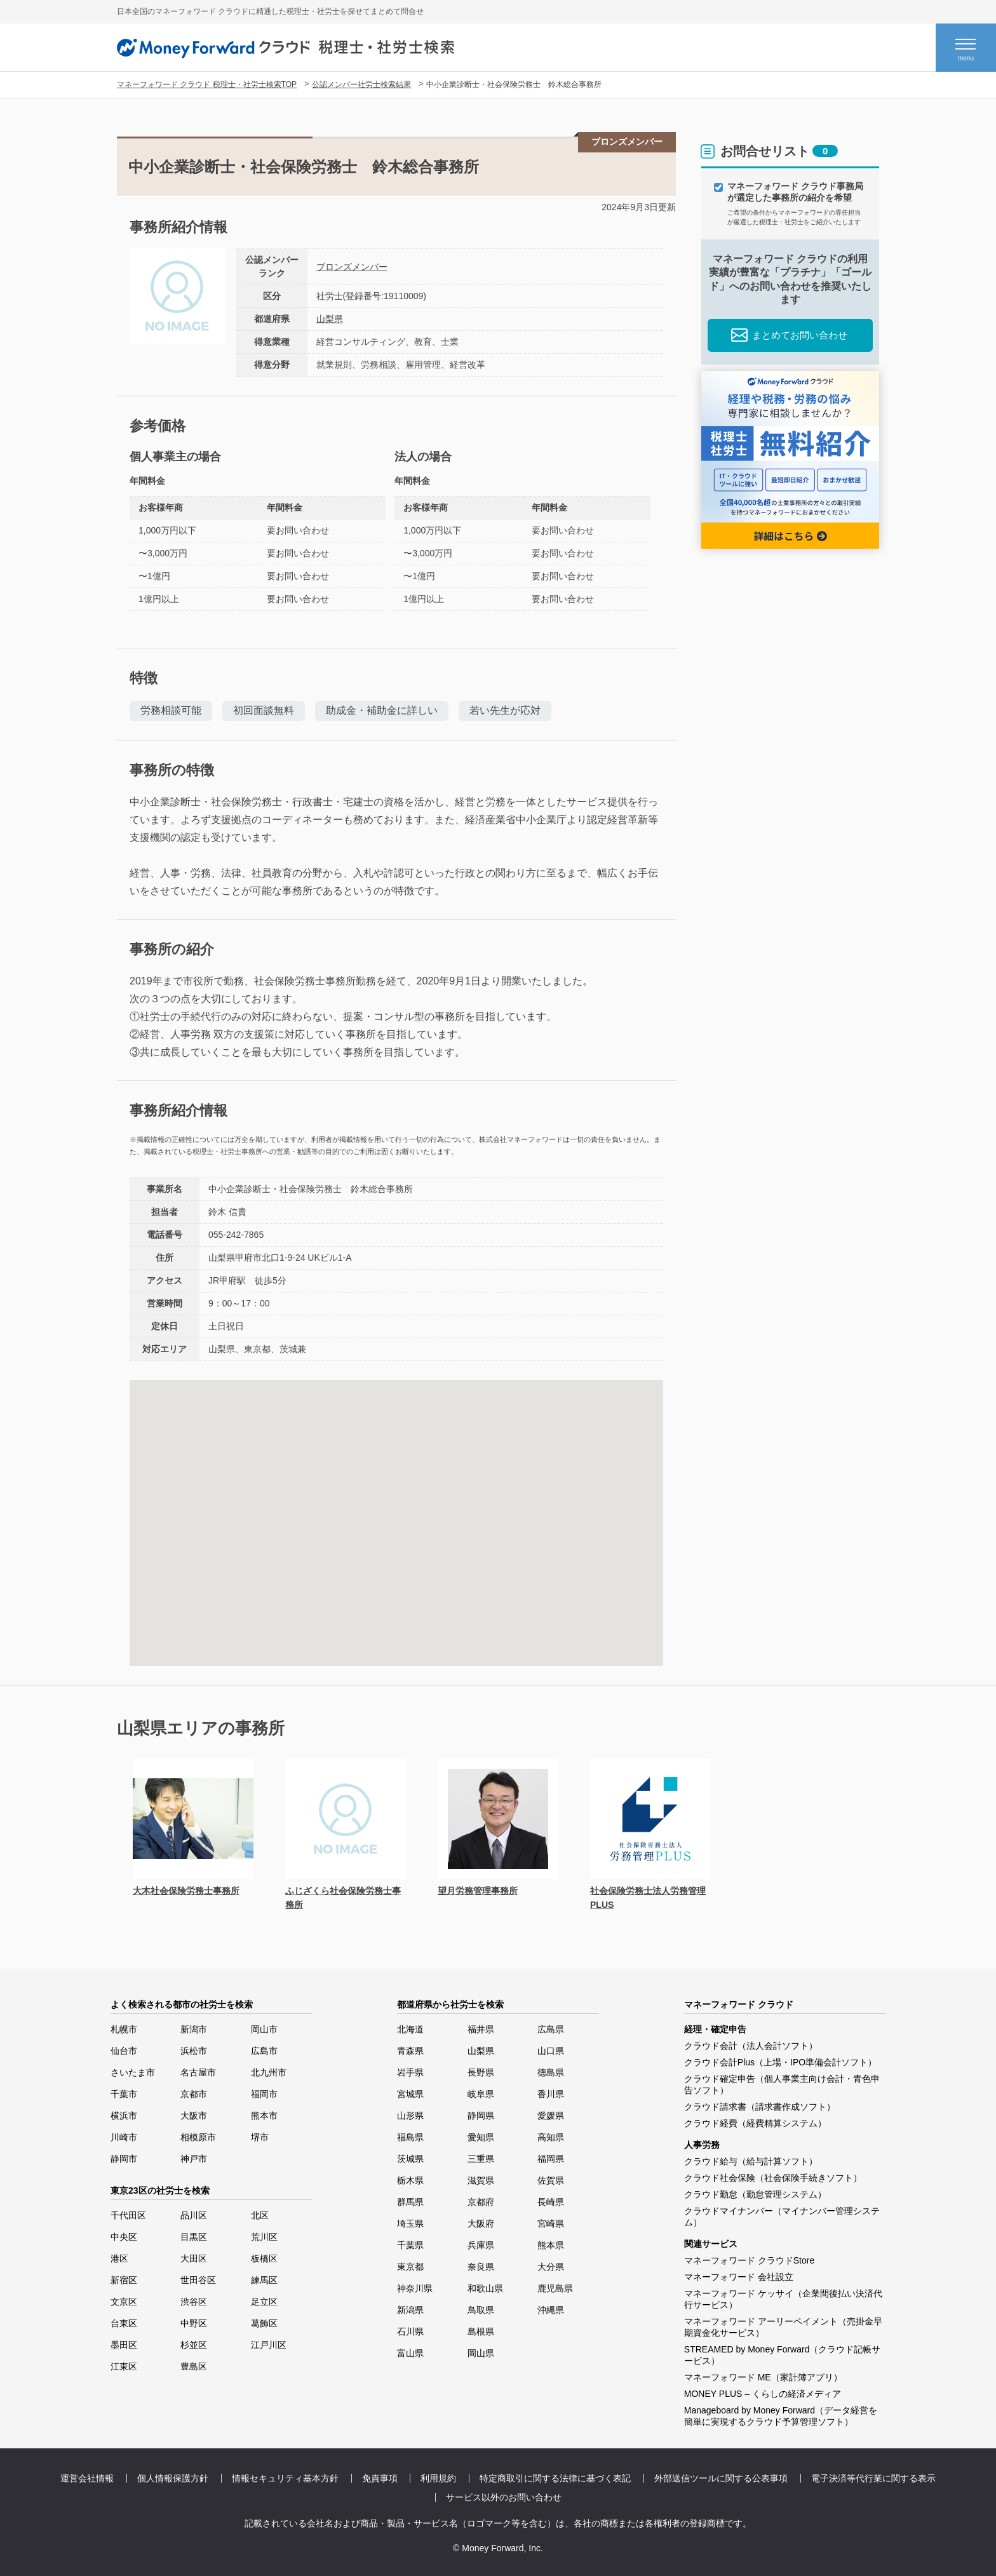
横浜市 (124, 2115)
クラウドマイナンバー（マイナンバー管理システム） (782, 2216)
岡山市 (264, 2029)
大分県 (550, 2267)
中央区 (124, 2237)
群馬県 (410, 2202)
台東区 (124, 2323)
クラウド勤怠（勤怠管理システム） (755, 2194)
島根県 (481, 2331)
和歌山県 (485, 2288)
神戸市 (193, 2159)
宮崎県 (550, 2223)
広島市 (264, 2051)
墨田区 (124, 2345)
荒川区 (264, 2237)
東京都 (410, 2267)
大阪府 (481, 2223)
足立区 (264, 2302)
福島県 (410, 2137)
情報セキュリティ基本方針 (285, 2478)
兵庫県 (481, 2245)
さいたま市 (133, 2072)
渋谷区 (193, 2302)
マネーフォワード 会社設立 (738, 2277)
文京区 (124, 2302)
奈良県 (481, 2267)
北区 (260, 2215)
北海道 (410, 2029)
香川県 (550, 2094)
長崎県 (550, 2202)
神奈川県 (415, 2288)
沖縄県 (550, 2310)
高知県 (550, 2137)
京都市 (193, 2094)
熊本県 (550, 2245)
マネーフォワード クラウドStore (749, 2260)
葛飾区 (264, 2323)
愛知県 (481, 2137)
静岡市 (124, 2159)
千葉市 (124, 2094)
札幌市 (124, 2029)
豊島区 (193, 2366)
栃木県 (410, 2180)
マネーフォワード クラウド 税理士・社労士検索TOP (207, 84)
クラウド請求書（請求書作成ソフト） (759, 2107)
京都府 (481, 2202)
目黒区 (193, 2237)
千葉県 (410, 2245)
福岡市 (264, 2094)
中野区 (193, 2323)
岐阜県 (481, 2094)
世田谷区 (198, 2280)
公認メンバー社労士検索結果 (361, 84)
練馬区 (264, 2280)
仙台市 (124, 2051)
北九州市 (268, 2072)
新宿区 (124, 2280)
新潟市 (193, 2029)
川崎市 (124, 2137)
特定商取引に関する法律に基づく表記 (555, 2478)
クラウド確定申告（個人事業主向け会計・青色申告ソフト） (782, 2084)
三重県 (481, 2159)
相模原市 (198, 2137)
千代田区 (128, 2215)
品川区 (193, 2215)
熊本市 (264, 2115)
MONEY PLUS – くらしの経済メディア (762, 2394)
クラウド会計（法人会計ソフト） (751, 2046)
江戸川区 (268, 2345)
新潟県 (410, 2310)
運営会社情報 (87, 2478)
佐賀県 (550, 2180)
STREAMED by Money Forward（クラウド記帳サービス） (782, 2355)
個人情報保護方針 (172, 2478)
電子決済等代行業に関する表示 (873, 2478)
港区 (119, 2258)
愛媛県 (550, 2115)
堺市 (260, 2137)
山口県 (550, 2051)
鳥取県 (481, 2310)
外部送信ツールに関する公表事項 (721, 2478)
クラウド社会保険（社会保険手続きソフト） (773, 2178)
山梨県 (329, 319)
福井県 (481, 2029)
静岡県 (481, 2115)
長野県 (481, 2072)
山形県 (410, 2115)
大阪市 (193, 2115)
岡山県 (481, 2353)
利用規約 (438, 2478)
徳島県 (550, 2072)
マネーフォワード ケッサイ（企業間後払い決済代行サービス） (783, 2299)
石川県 (410, 2331)
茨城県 (410, 2159)
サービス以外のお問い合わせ (504, 2497)
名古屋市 (198, 2072)
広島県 (550, 2029)
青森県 (410, 2051)
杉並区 (193, 2345)
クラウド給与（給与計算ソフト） (751, 2161)
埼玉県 (410, 2223)
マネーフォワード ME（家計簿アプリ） (763, 2377)
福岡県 (550, 2159)
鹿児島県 (555, 2288)
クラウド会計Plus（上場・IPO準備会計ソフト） (780, 2062)
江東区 (124, 2366)
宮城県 (410, 2094)
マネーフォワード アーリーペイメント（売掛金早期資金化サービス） (783, 2327)
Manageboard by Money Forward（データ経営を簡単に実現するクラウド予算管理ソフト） (780, 2416)
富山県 (410, 2353)
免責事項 (380, 2478)
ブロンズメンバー (351, 267)
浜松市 (193, 2051)
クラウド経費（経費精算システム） (755, 2123)
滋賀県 (481, 2180)
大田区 (193, 2258)
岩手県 (410, 2072)
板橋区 (264, 2258)
